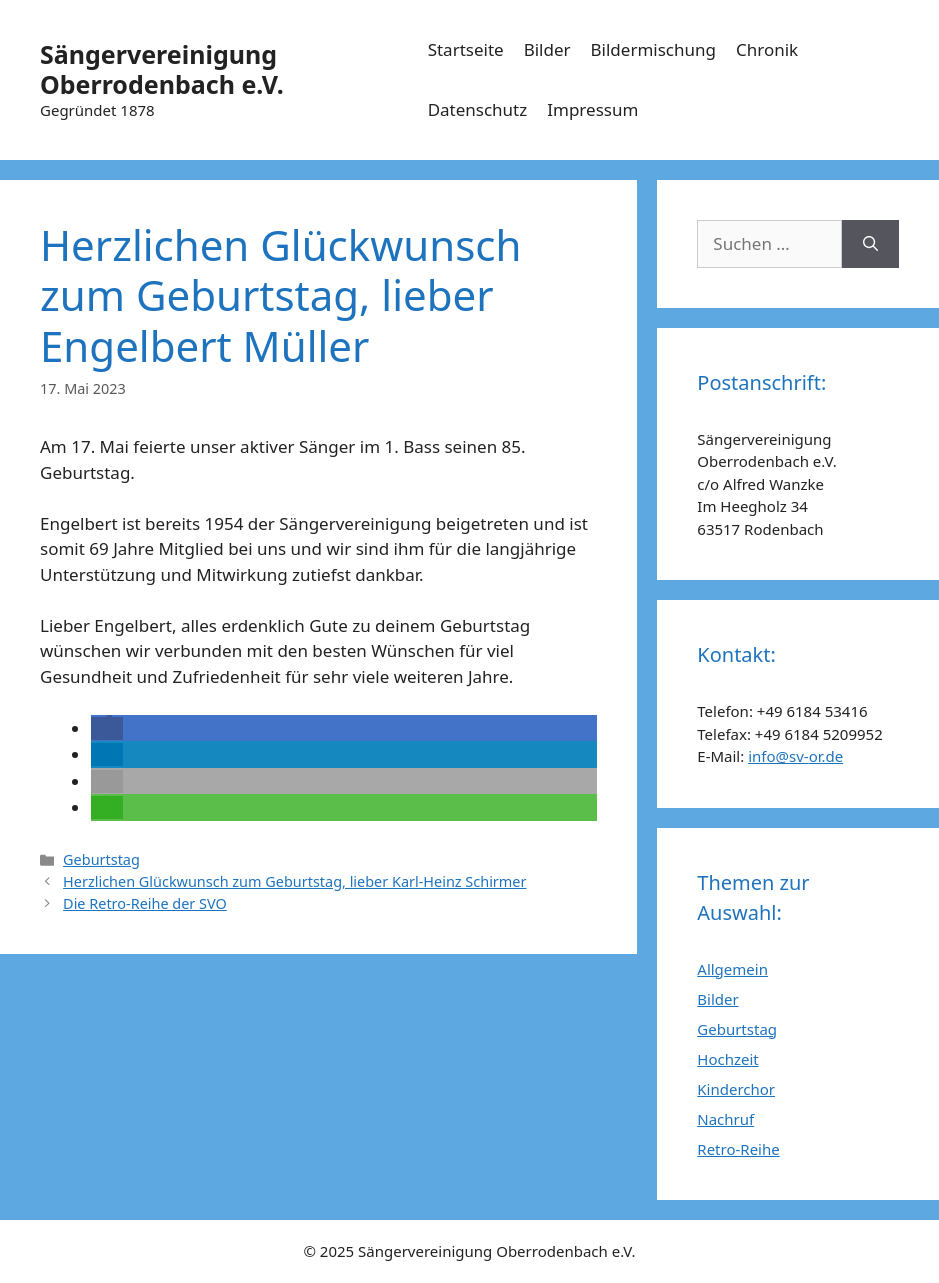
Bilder (547, 49)
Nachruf (725, 1119)
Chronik (767, 49)
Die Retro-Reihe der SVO (145, 903)
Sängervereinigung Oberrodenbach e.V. (162, 69)
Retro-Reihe (738, 1149)
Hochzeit (727, 1059)
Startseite (466, 49)
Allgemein (732, 969)
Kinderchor (736, 1089)
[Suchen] (870, 244)
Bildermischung (653, 49)
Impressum (592, 109)
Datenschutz (478, 109)
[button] (107, 728)
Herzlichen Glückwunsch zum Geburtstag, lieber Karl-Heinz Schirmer (294, 881)
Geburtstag (101, 859)
